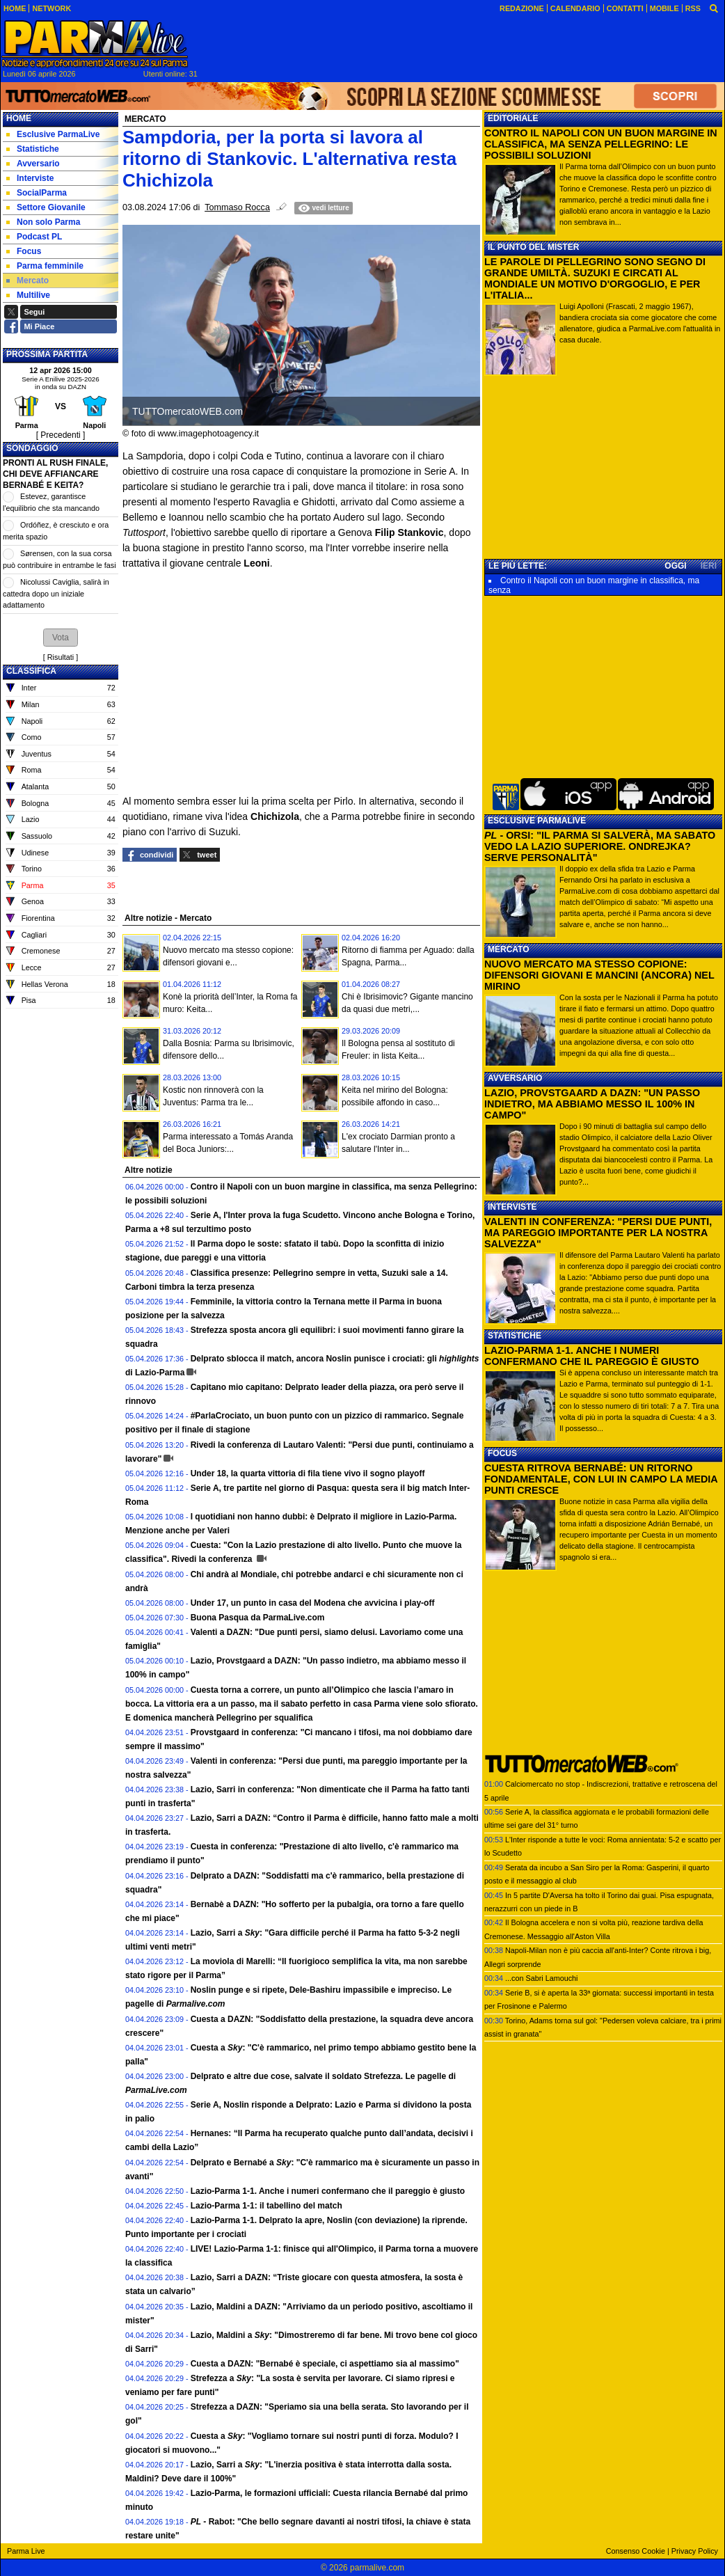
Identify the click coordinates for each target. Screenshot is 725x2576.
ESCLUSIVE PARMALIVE (537, 820)
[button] (60, 638)
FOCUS (502, 1453)
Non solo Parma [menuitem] (43, 222)
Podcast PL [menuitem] (34, 237)
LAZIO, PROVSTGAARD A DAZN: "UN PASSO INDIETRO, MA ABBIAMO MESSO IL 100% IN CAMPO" (592, 1104)
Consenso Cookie (635, 2551)
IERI (709, 566)
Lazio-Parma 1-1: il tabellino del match (266, 2206)
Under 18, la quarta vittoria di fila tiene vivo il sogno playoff (308, 1473)
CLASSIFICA (31, 671)
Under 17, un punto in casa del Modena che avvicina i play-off (313, 1603)
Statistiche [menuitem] (32, 149)
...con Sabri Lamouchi (541, 1978)
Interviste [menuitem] (30, 178)
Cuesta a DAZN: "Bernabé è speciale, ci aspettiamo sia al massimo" (325, 2364)
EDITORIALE (513, 118)
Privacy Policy (694, 2551)
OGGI (675, 566)
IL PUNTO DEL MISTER (533, 247)
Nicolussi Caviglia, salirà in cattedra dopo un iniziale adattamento (56, 593)
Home (18, 118)
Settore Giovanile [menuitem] (46, 207)
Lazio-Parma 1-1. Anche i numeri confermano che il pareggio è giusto (328, 2191)
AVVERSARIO (515, 1078)
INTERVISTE (512, 1207)
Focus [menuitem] (23, 251)
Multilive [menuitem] (28, 295)
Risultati (60, 657)
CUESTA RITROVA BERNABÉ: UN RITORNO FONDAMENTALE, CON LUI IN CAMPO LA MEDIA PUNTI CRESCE (600, 1479)
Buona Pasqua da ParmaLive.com (258, 1617)
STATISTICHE (514, 1336)
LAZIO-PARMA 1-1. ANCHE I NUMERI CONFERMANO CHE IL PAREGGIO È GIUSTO (591, 1356)
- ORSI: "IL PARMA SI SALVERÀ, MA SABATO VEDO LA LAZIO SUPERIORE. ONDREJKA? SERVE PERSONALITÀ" (599, 846)
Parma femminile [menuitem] (44, 266)
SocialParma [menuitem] (36, 193)
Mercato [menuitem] (27, 280)
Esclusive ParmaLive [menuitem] (52, 134)
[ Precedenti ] (61, 435)
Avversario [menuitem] (33, 163)
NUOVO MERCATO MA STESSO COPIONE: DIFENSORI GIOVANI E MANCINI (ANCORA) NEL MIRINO (599, 975)
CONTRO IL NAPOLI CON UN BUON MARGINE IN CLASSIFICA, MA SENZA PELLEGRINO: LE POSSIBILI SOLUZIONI (600, 144)
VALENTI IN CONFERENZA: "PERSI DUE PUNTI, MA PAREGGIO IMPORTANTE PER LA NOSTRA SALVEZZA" (598, 1232)
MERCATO (508, 949)
